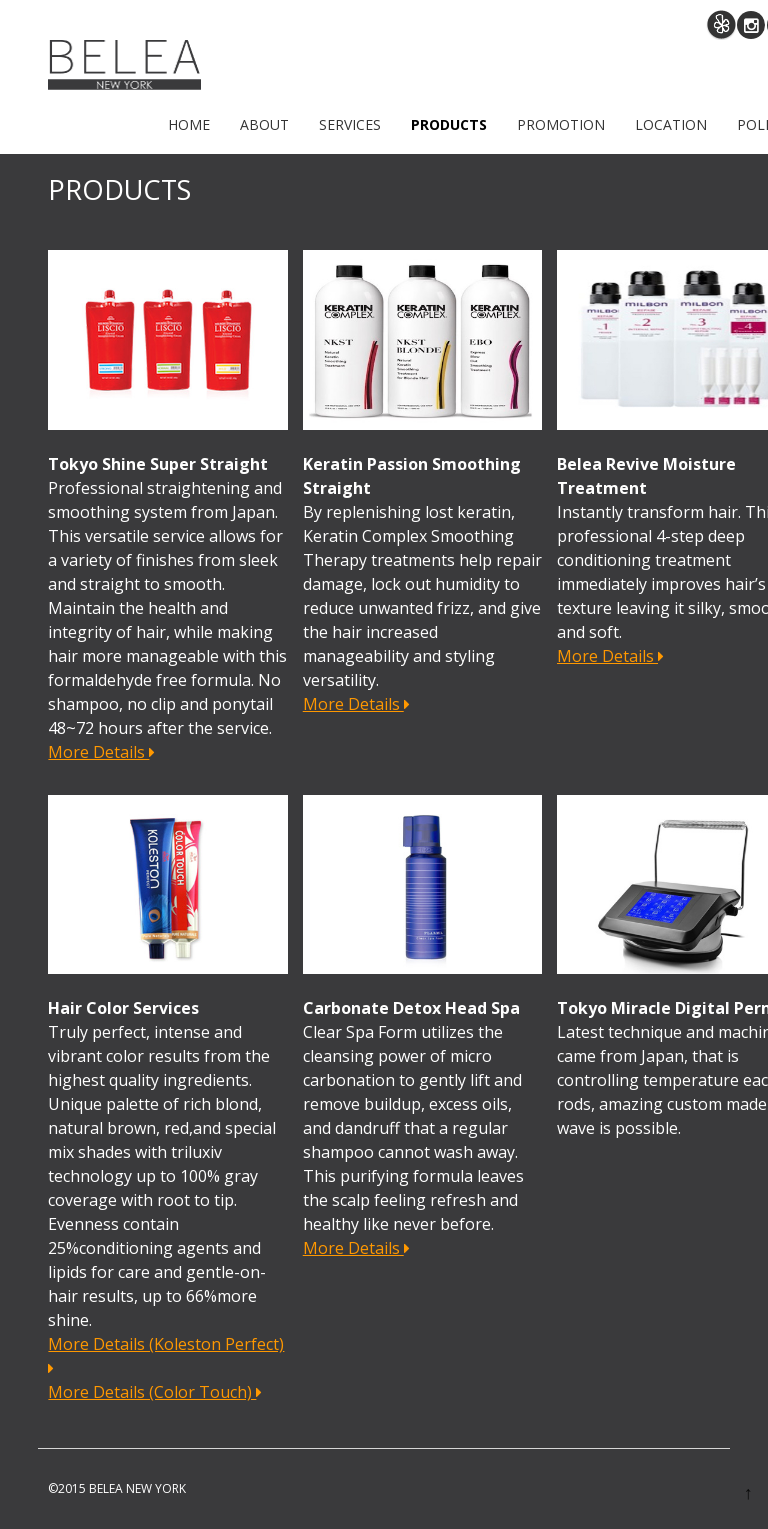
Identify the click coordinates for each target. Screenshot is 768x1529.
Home (189, 124)
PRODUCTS (449, 124)
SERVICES (350, 124)
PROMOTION (561, 124)
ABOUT (264, 124)
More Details (101, 752)
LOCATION (671, 124)
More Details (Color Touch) (155, 1392)
